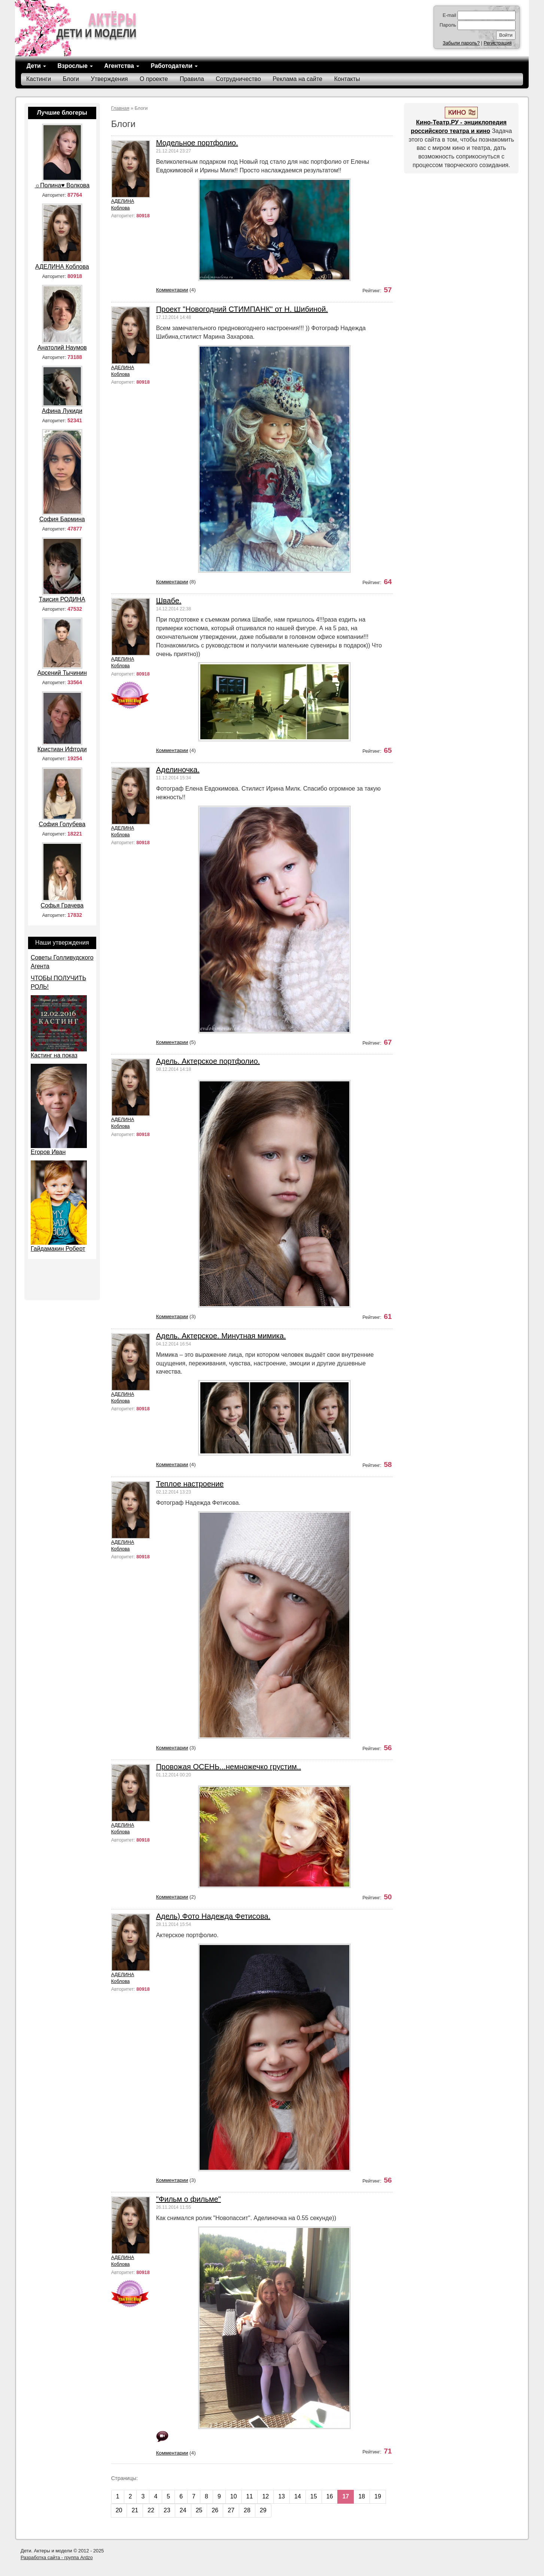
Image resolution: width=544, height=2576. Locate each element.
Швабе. (169, 601)
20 (119, 2510)
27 (231, 2510)
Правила (192, 79)
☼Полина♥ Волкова (62, 185)
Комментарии (172, 290)
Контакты (347, 79)
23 (167, 2510)
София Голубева (62, 824)
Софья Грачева (61, 905)
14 (297, 2496)
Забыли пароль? (461, 43)
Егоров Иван (48, 1152)
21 (134, 2510)
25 (199, 2510)
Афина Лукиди (62, 411)
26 (215, 2510)
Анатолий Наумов (62, 347)
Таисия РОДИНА (62, 599)
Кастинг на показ (54, 1055)
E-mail (449, 15)
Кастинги (38, 79)
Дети (36, 66)
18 (361, 2496)
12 (265, 2496)
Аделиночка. (178, 769)
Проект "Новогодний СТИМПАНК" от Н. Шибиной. (242, 309)
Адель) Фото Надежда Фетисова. (213, 1916)
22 (151, 2510)
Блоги (71, 79)
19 (377, 2496)
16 (329, 2496)
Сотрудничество (238, 79)
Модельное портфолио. (197, 143)
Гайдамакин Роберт (58, 1248)
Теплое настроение (190, 1484)
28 (247, 2510)
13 (281, 2496)
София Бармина (62, 519)
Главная (120, 108)
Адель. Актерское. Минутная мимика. (221, 1336)
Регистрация (498, 43)
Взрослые (75, 66)
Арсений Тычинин (62, 673)
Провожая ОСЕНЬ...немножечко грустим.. (228, 1767)
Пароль (448, 25)
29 (263, 2510)
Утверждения (109, 79)
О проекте (154, 79)
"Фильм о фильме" (188, 2199)
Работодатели (174, 66)
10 (233, 2496)
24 (183, 2510)
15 (313, 2496)
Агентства (121, 66)
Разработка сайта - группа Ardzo (57, 2557)
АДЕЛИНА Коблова (122, 204)
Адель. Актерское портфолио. (208, 1061)
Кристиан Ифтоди (62, 749)
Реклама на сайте (297, 79)
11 (249, 2496)
